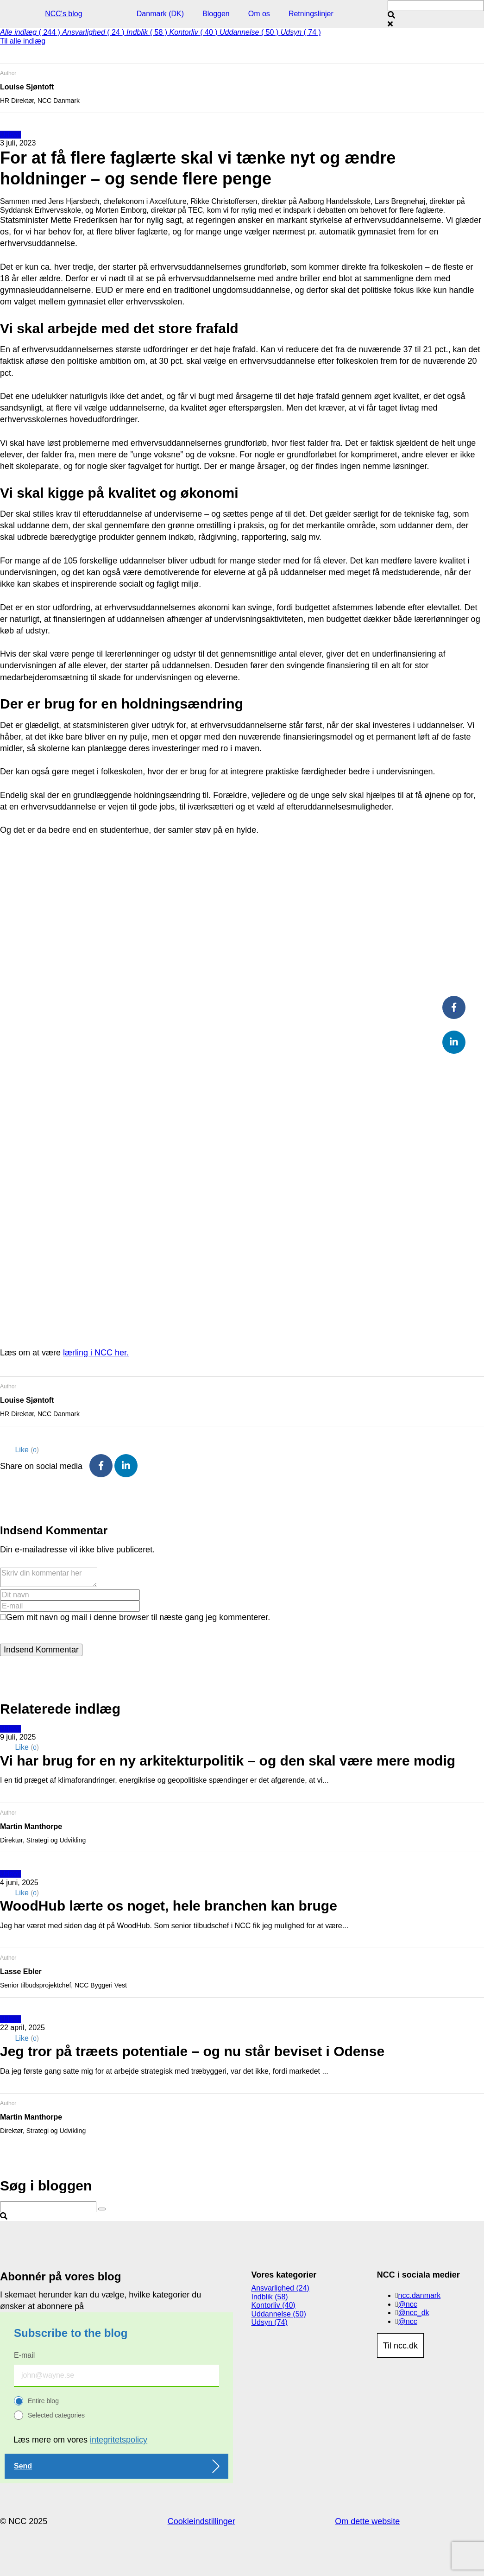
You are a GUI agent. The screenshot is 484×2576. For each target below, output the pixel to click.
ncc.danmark (419, 2295)
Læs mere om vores (80, 2439)
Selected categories (56, 2415)
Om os (259, 14)
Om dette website (367, 2521)
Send (23, 2466)
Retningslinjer (311, 14)
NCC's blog (63, 14)
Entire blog (43, 2401)
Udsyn (10, 135)
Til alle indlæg (22, 41)
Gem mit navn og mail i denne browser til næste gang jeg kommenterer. (138, 1617)
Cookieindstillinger (201, 2521)
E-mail (24, 2355)
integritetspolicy (118, 2439)
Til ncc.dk (400, 2345)
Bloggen (216, 14)
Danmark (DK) (160, 14)
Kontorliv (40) (273, 2305)
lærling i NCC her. (96, 1352)
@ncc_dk (413, 2313)
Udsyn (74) (269, 2322)
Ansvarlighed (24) (280, 2288)
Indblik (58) (269, 2297)
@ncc (407, 2304)
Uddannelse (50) (278, 2314)
